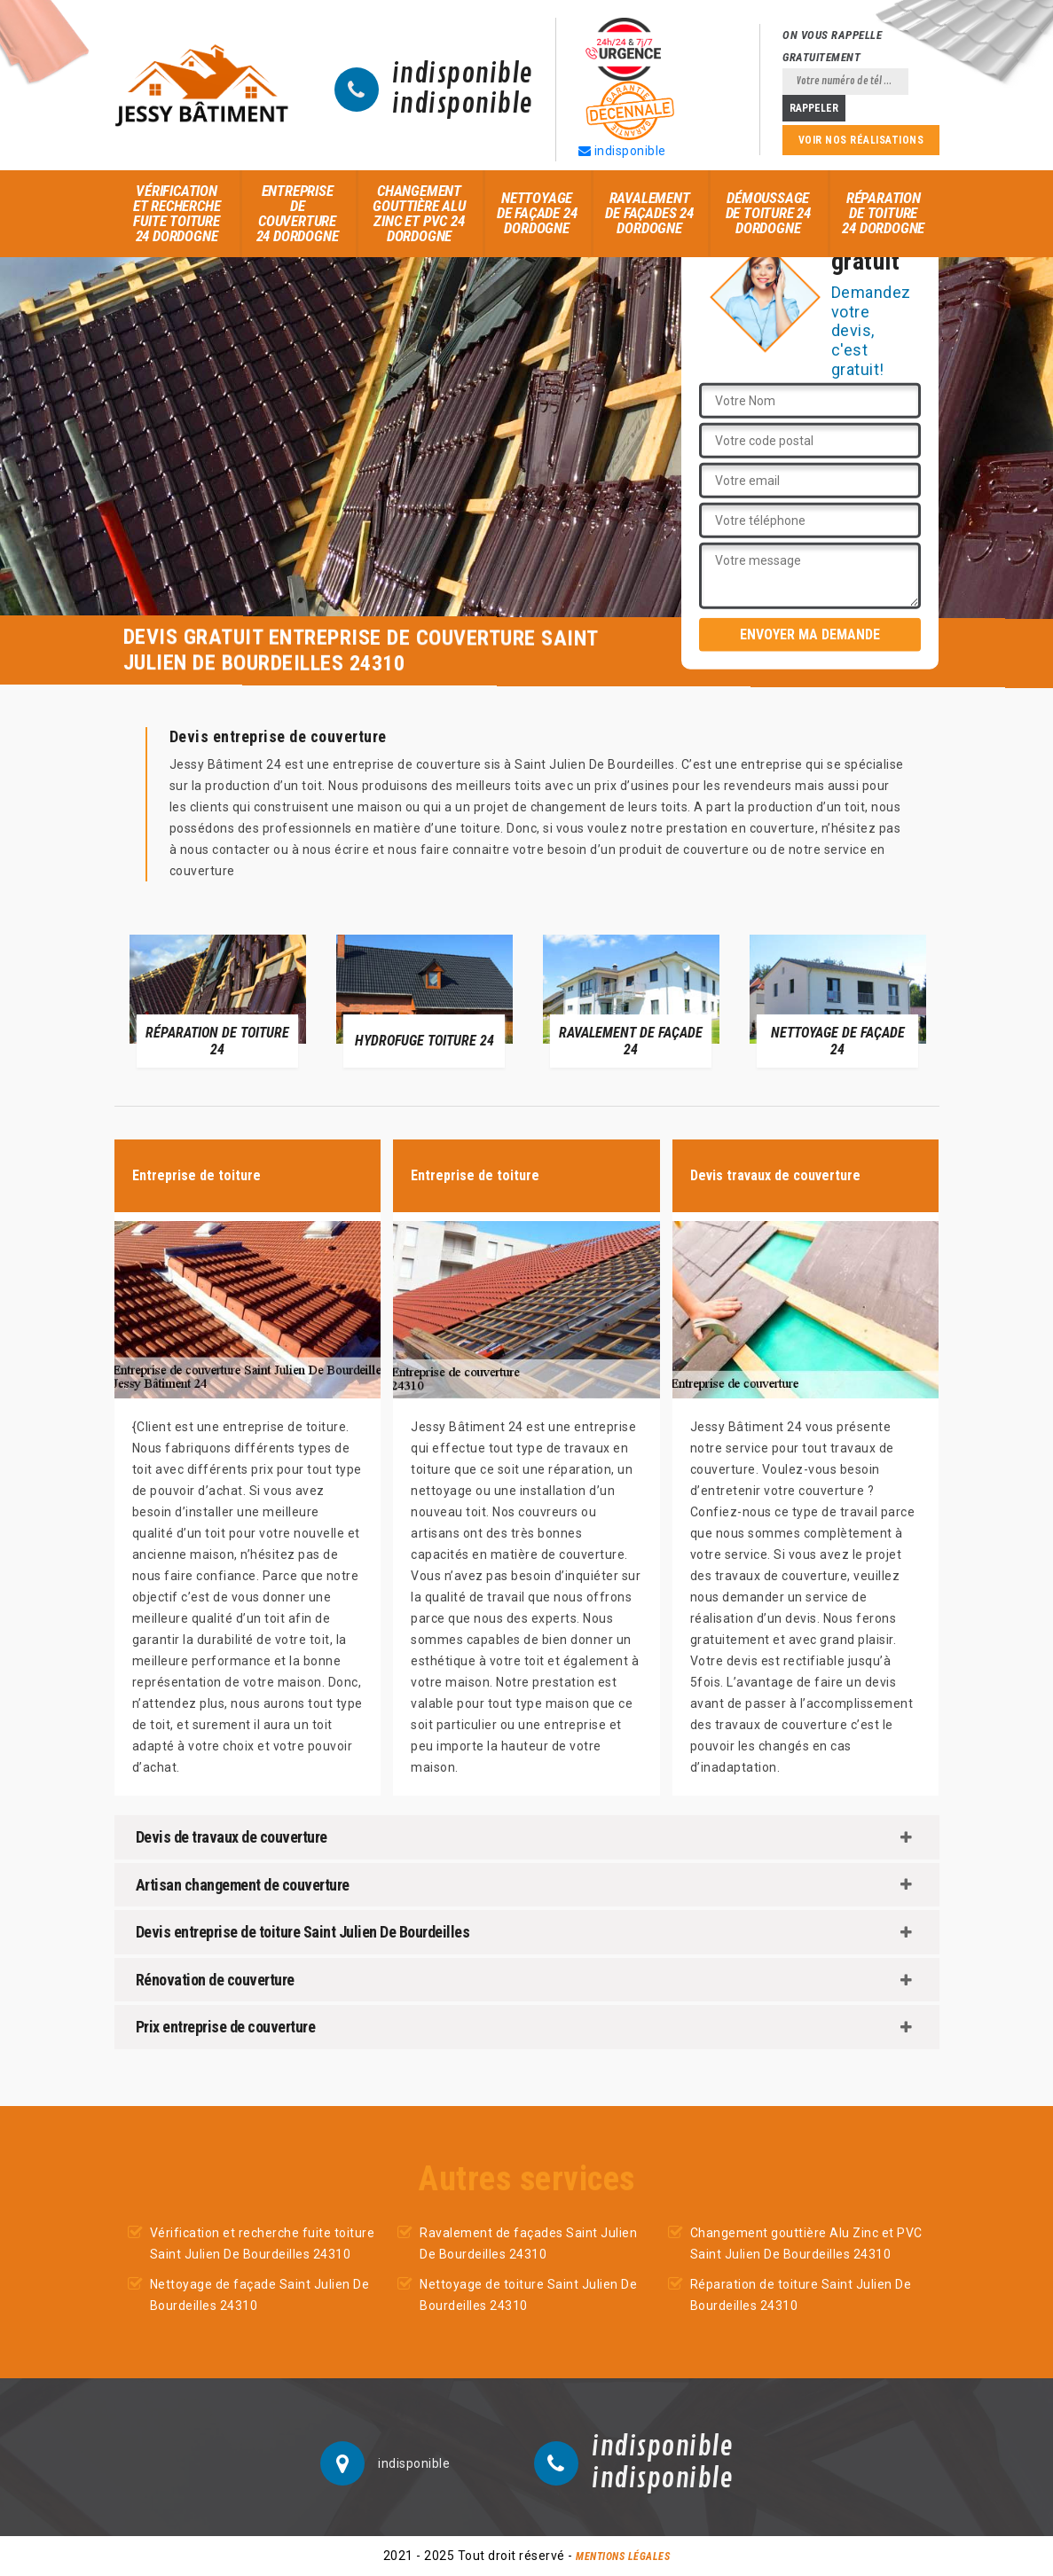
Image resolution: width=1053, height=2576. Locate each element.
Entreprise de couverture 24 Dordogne (297, 213)
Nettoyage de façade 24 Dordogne (537, 213)
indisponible (462, 74)
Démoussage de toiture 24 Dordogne (768, 213)
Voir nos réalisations (861, 140)
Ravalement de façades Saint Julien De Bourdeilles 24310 (528, 2243)
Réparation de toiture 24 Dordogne (883, 213)
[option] (217, 1000)
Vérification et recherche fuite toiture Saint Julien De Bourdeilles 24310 (262, 2243)
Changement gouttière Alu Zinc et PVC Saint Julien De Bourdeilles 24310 (806, 2243)
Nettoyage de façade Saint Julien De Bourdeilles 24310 (260, 2295)
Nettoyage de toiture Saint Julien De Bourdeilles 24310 (528, 2295)
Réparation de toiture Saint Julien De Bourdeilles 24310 (801, 2295)
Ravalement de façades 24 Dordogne (649, 213)
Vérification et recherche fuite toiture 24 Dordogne (177, 213)
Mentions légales (623, 2556)
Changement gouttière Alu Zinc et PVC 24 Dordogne (419, 213)
